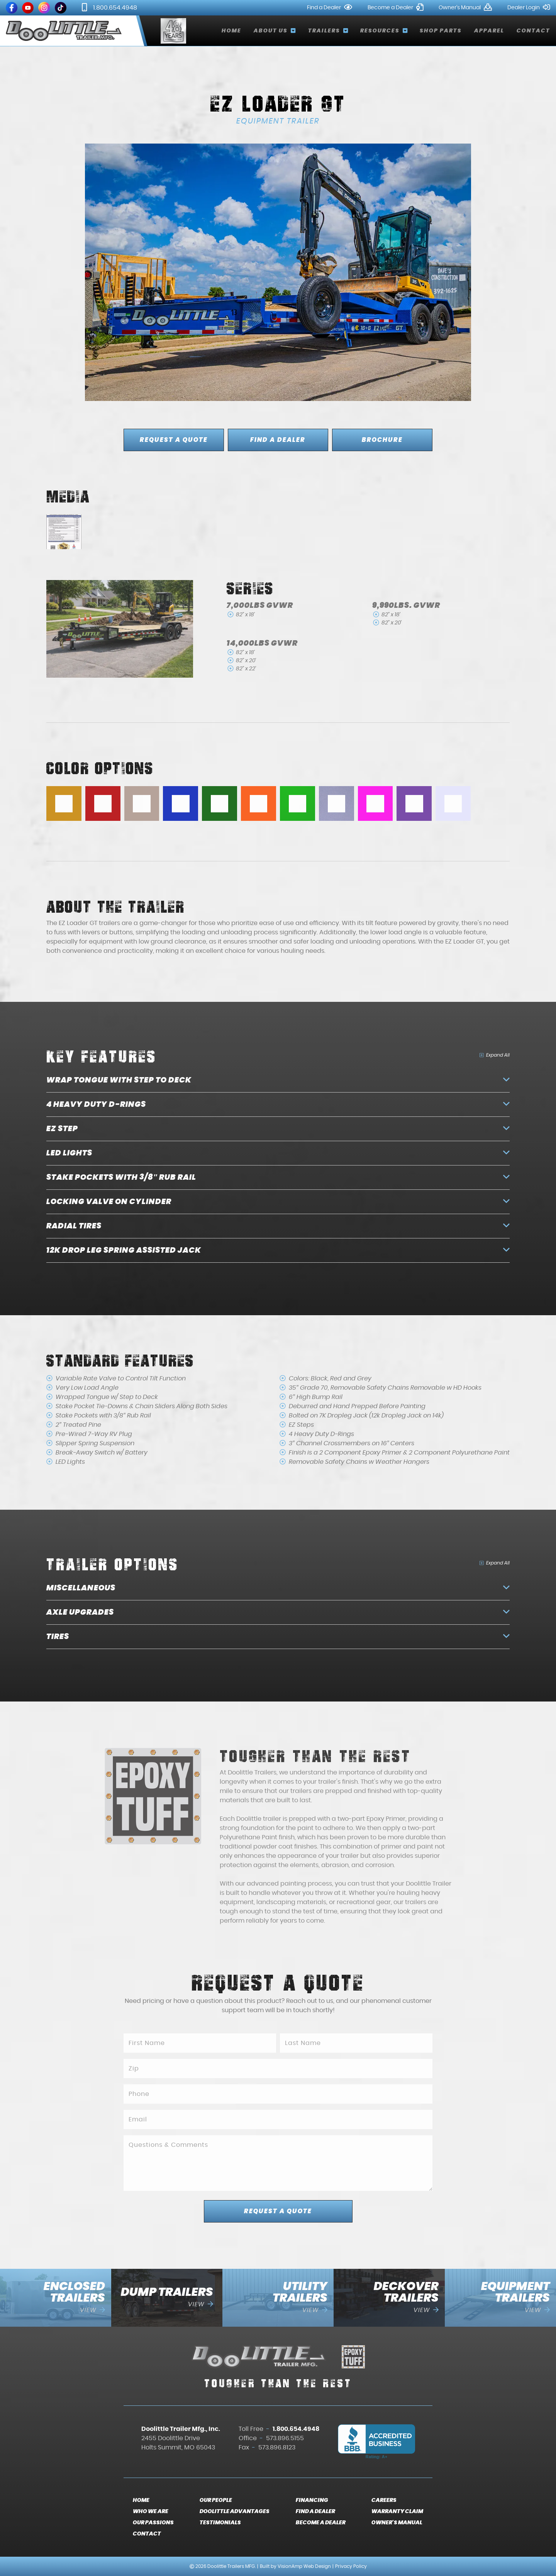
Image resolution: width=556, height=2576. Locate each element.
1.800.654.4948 (109, 7)
